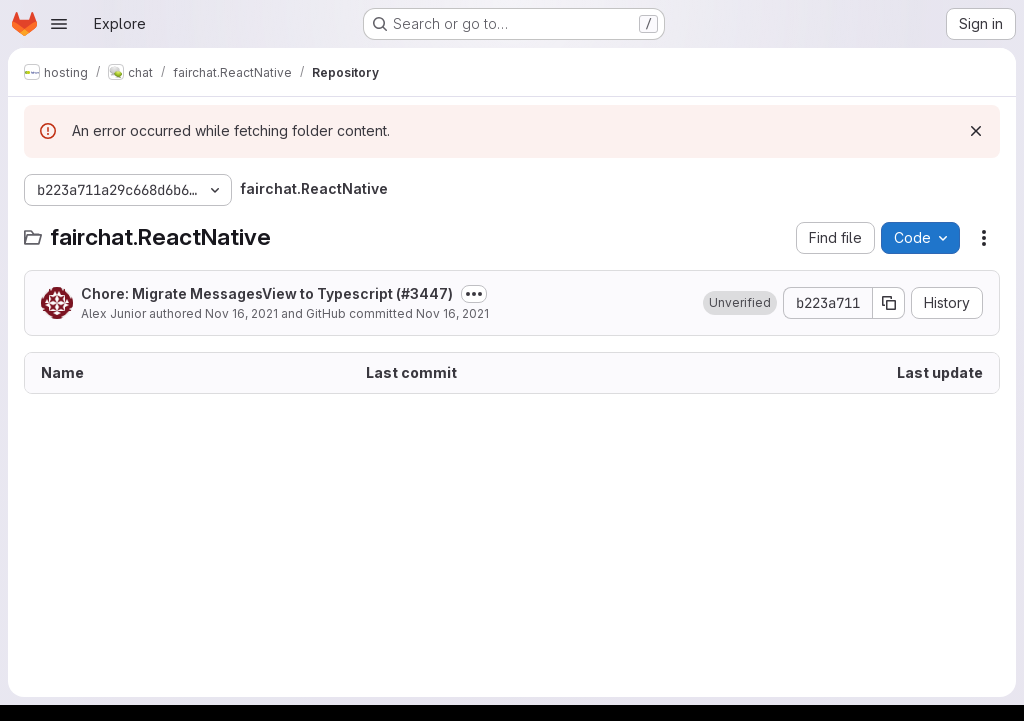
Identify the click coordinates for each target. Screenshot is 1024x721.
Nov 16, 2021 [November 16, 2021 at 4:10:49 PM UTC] (241, 313)
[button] (740, 303)
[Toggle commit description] (474, 294)
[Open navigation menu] (59, 24)
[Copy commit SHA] (889, 303)
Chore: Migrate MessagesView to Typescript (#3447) (267, 293)
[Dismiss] (976, 131)
